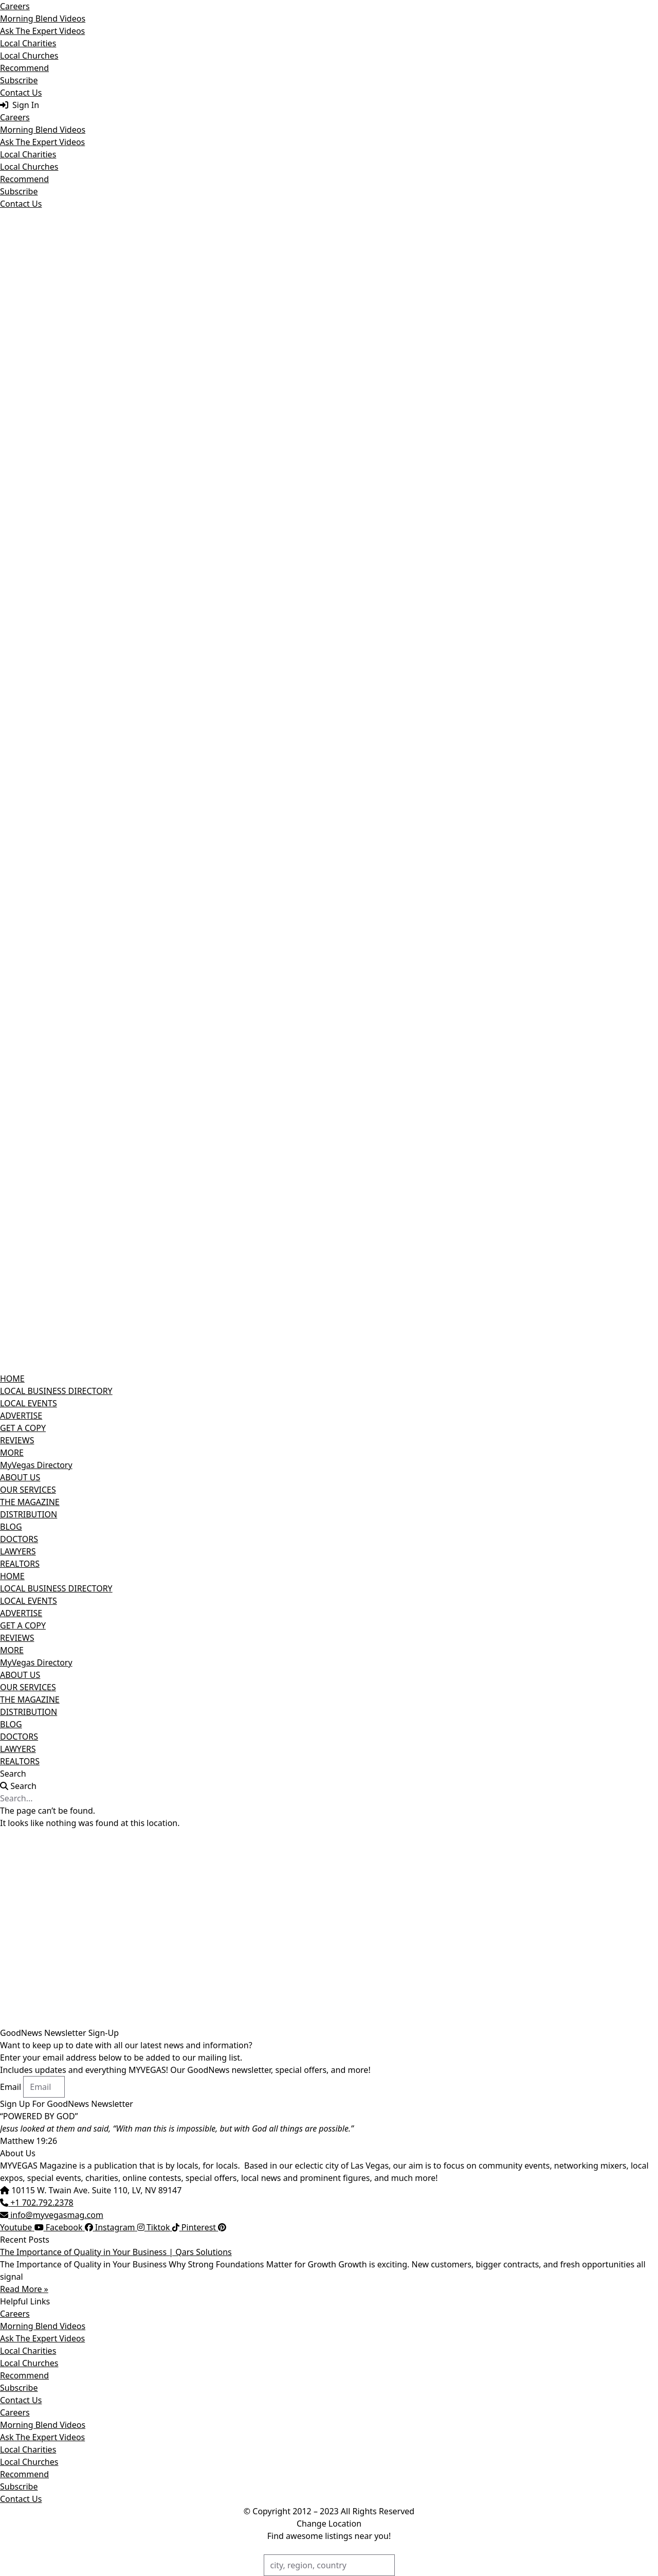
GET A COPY (23, 1428)
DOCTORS (19, 1539)
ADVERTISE (21, 1415)
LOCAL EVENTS (28, 1403)
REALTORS (20, 1563)
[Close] (654, 4)
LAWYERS (18, 1551)
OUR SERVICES (28, 1489)
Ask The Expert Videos (42, 31)
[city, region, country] (329, 2565)
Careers (15, 6)
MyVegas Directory (36, 1465)
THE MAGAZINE (30, 1502)
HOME (12, 1378)
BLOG (11, 1526)
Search (13, 1773)
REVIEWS (17, 1440)
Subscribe (19, 80)
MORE (12, 1452)
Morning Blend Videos (42, 18)
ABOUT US (20, 1477)
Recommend (24, 68)
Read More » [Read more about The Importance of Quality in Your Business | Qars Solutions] (24, 2289)
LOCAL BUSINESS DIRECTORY (56, 1391)
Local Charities (28, 43)
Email (11, 2086)
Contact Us (21, 92)
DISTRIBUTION (28, 1514)
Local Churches (29, 55)
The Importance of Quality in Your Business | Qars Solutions (116, 2252)
